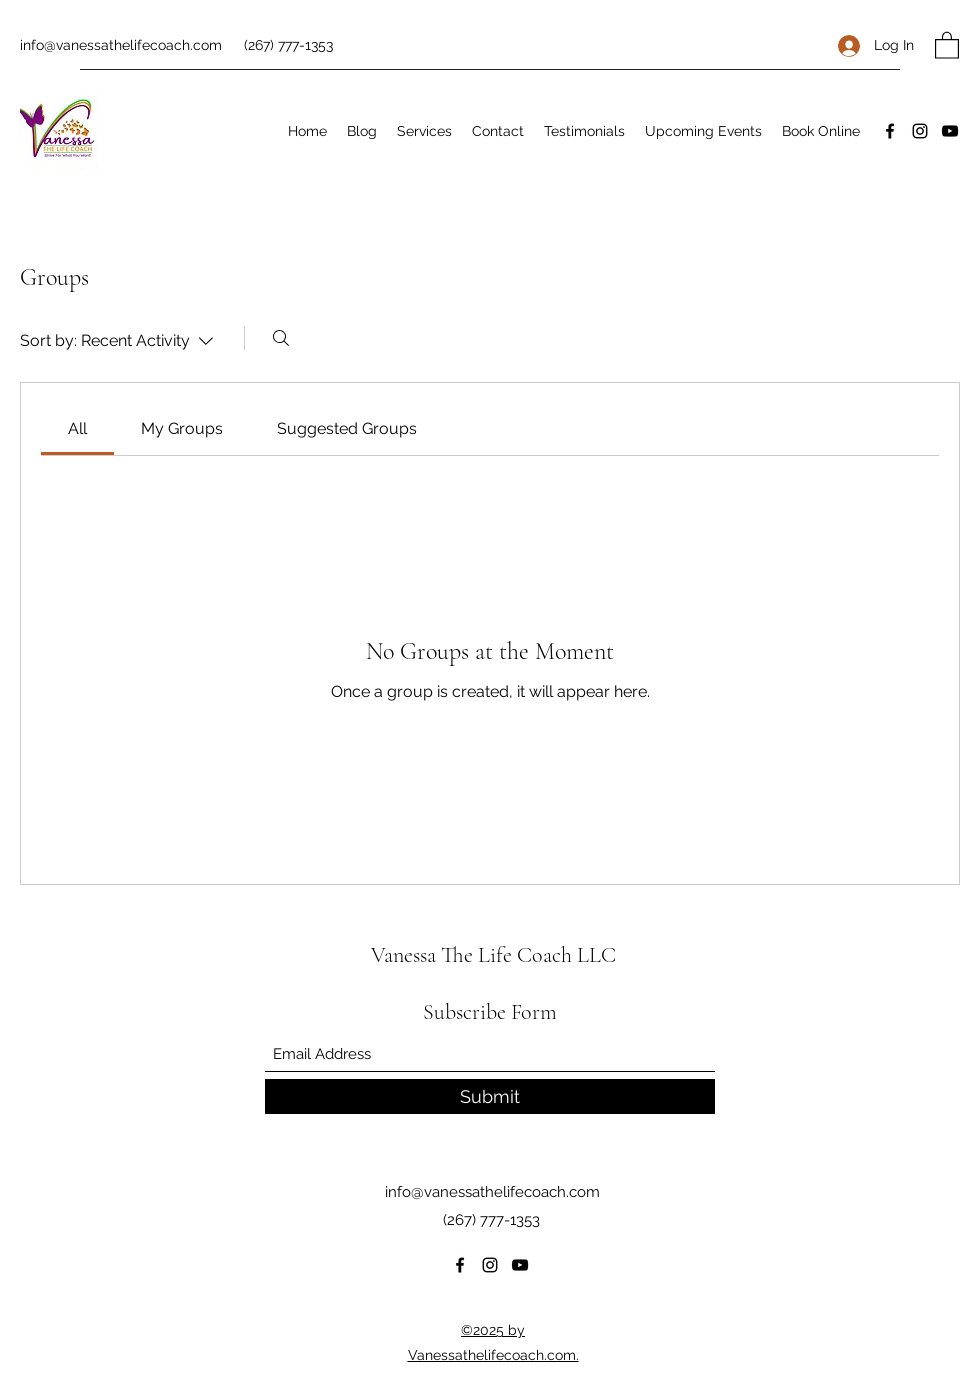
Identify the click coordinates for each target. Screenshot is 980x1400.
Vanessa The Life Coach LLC (493, 955)
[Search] (281, 338)
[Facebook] (890, 131)
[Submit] (490, 1096)
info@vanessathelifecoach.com (121, 45)
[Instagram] (920, 131)
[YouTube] (950, 131)
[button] (947, 44)
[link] (77, 428)
